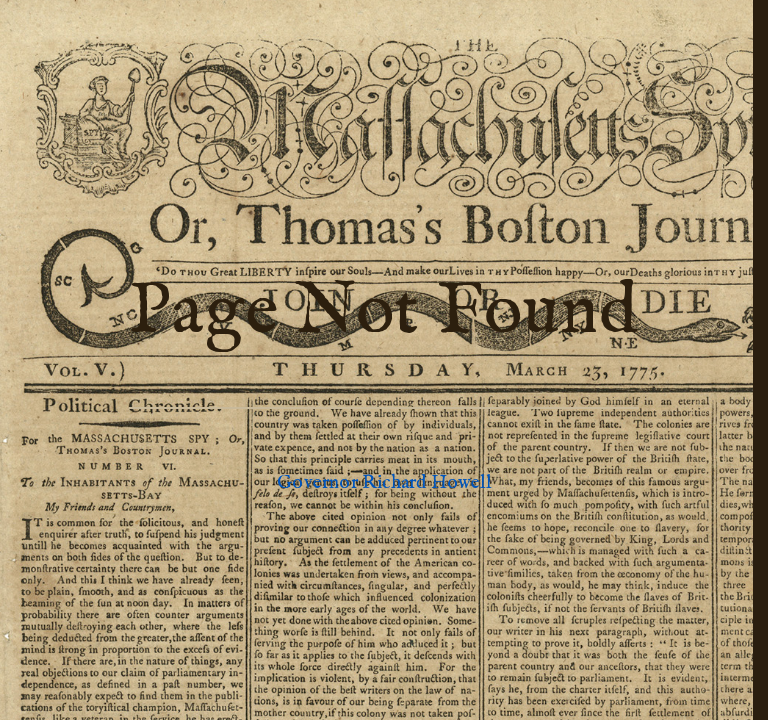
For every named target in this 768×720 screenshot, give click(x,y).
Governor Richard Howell (383, 483)
